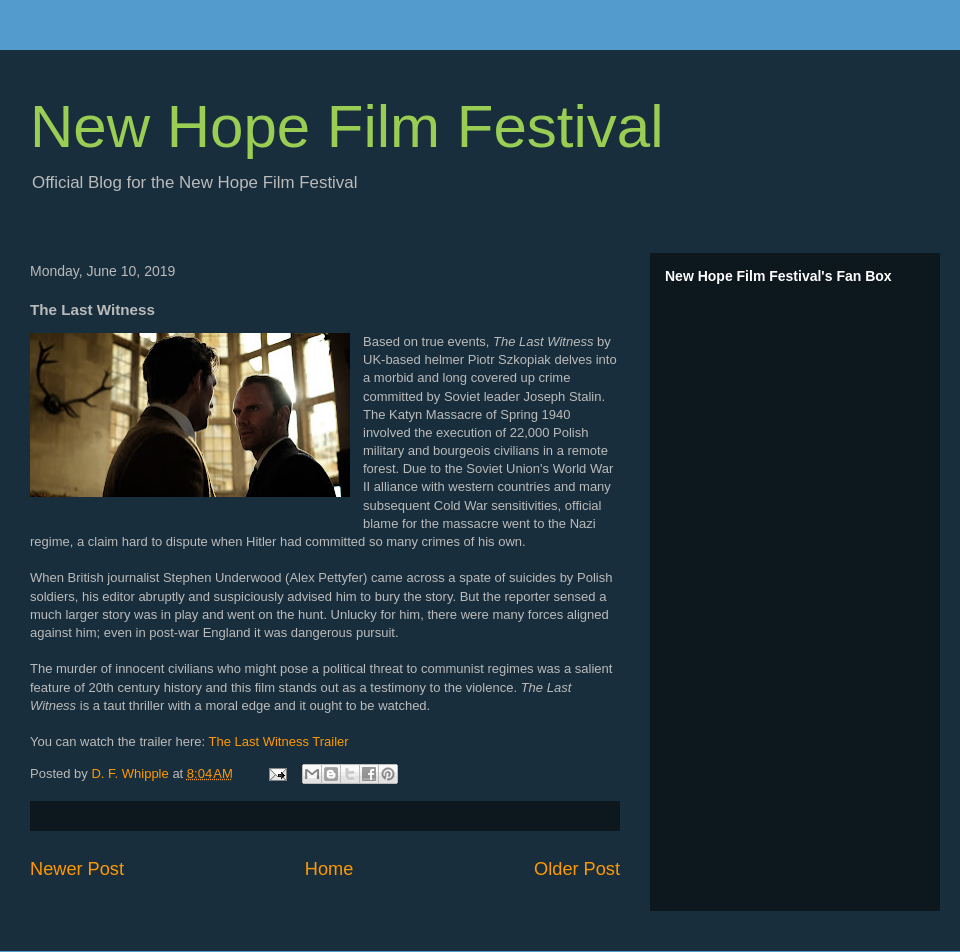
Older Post (577, 869)
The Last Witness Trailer (279, 741)
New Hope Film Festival (347, 126)
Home (329, 869)
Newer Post (77, 869)
